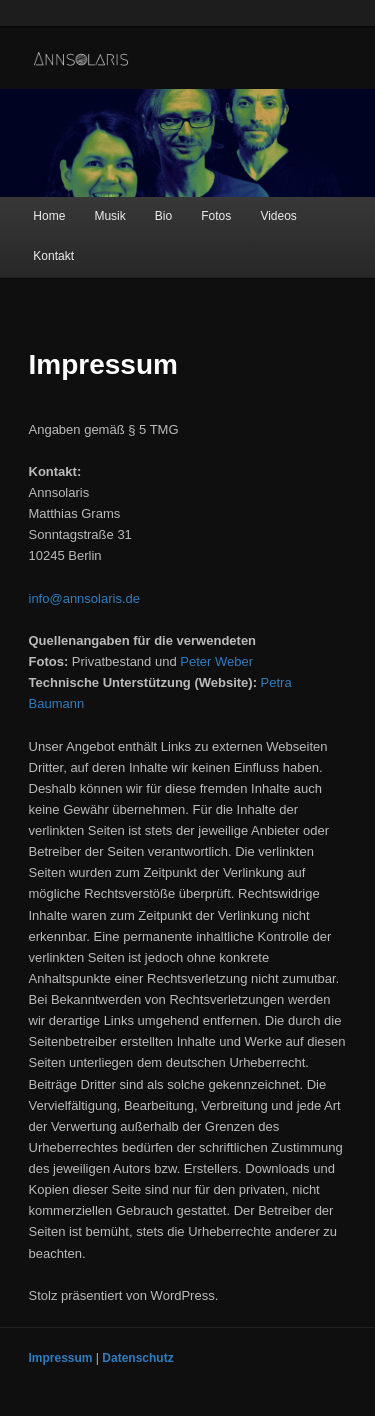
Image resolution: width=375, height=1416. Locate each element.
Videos (278, 216)
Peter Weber (216, 661)
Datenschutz (137, 1358)
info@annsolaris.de (84, 598)
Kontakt (53, 256)
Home (49, 216)
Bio (163, 216)
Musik (109, 216)
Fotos (216, 216)
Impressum (61, 1358)
